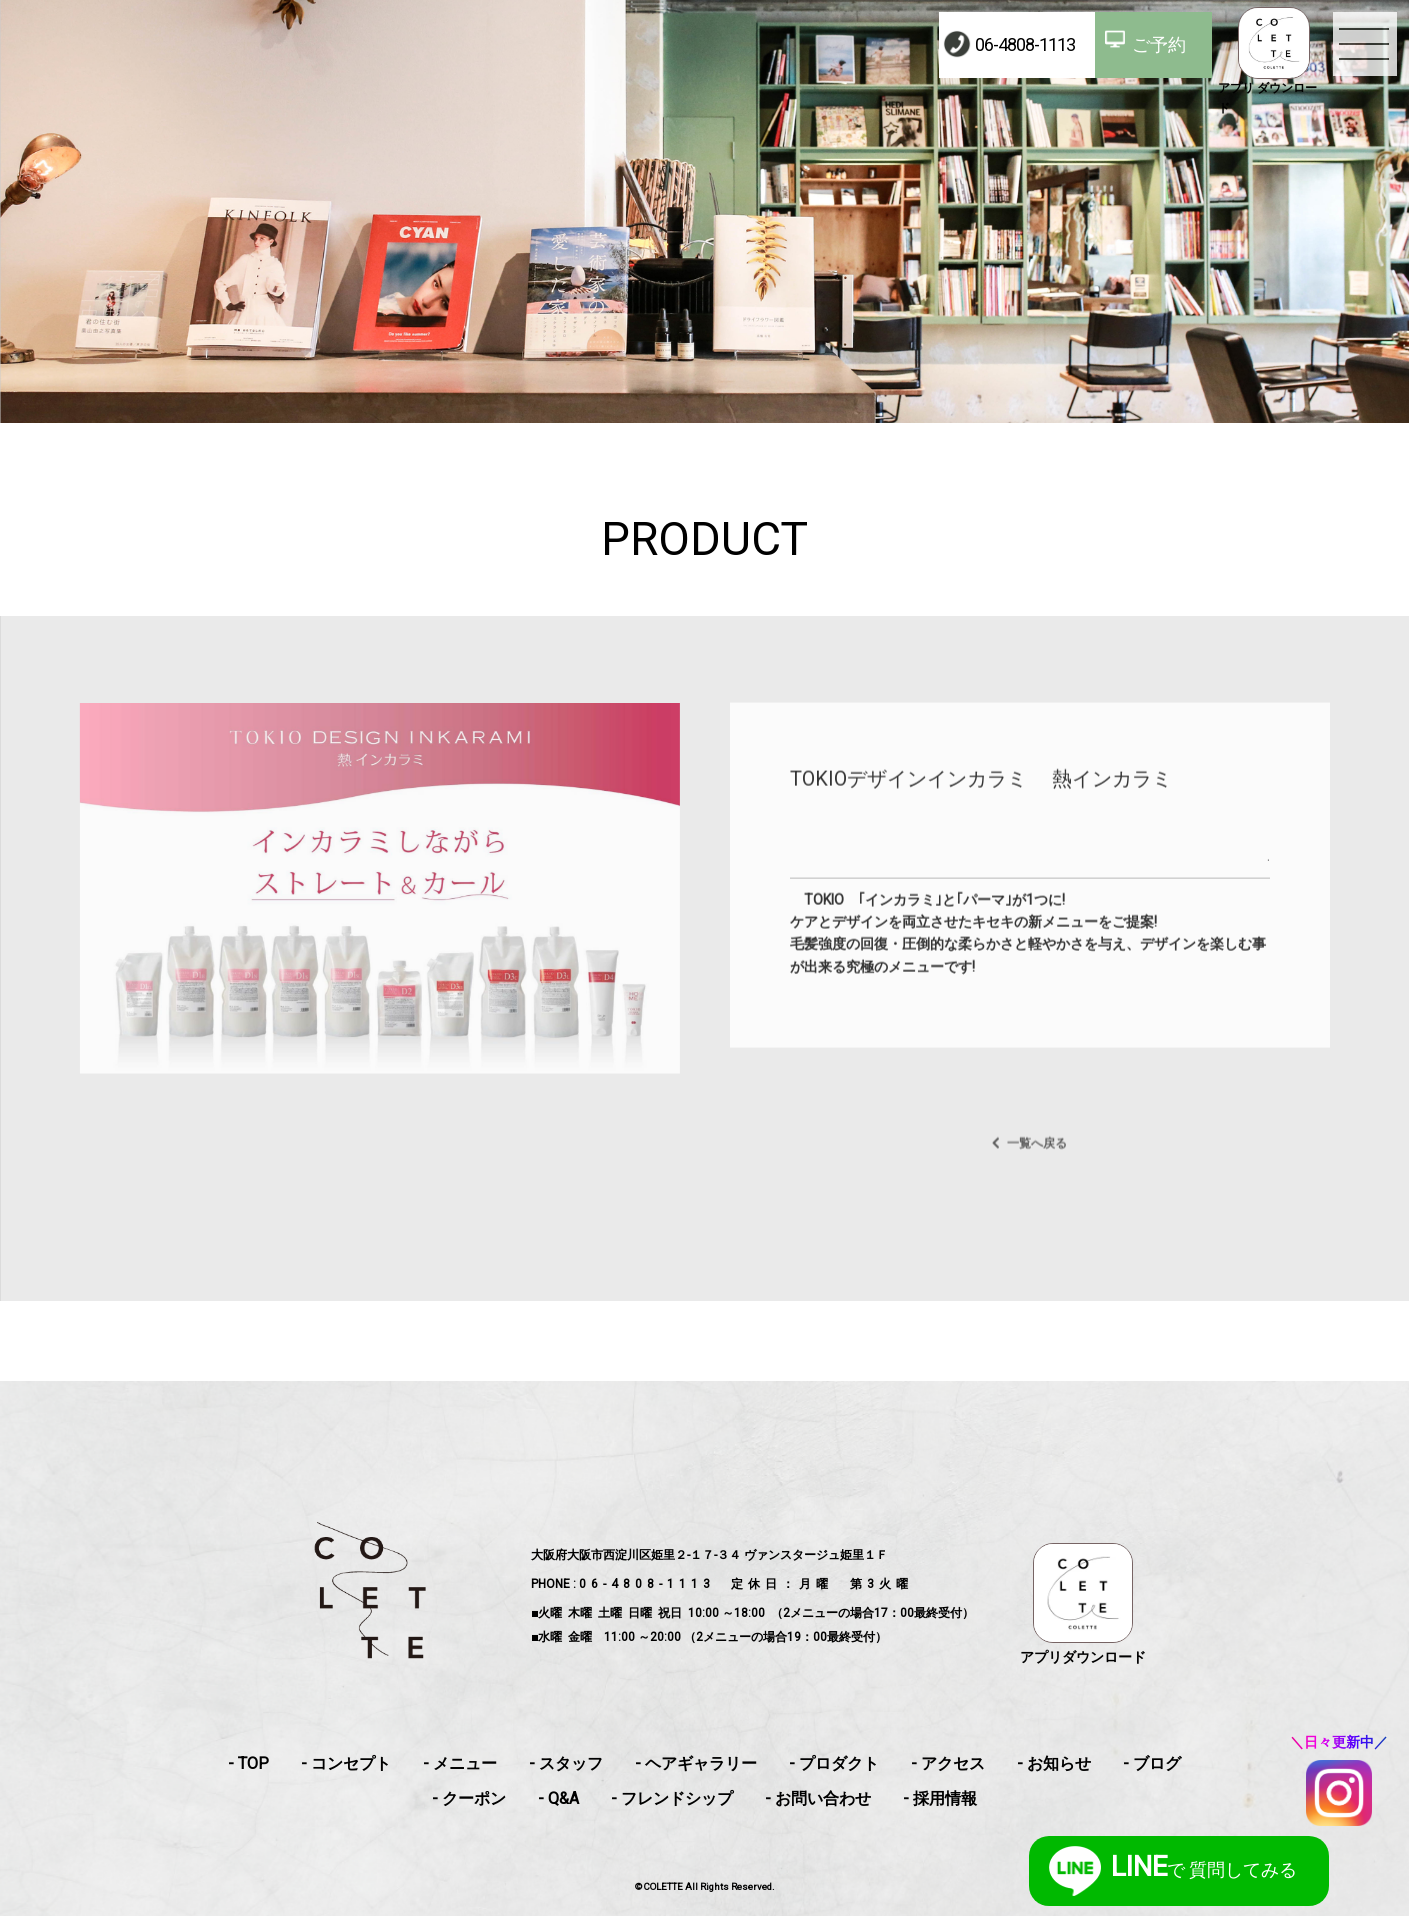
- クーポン (469, 1798)
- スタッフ (566, 1763)
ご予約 (1159, 44)
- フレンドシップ (672, 1798)
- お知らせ (1054, 1763)
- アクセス (948, 1763)
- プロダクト (834, 1763)
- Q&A (558, 1798)
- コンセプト (346, 1763)
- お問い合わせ (818, 1798)
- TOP (248, 1763)
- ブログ (1152, 1763)
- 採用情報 (940, 1798)
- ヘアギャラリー (696, 1763)
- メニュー (460, 1763)
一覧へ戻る (1037, 1182)
